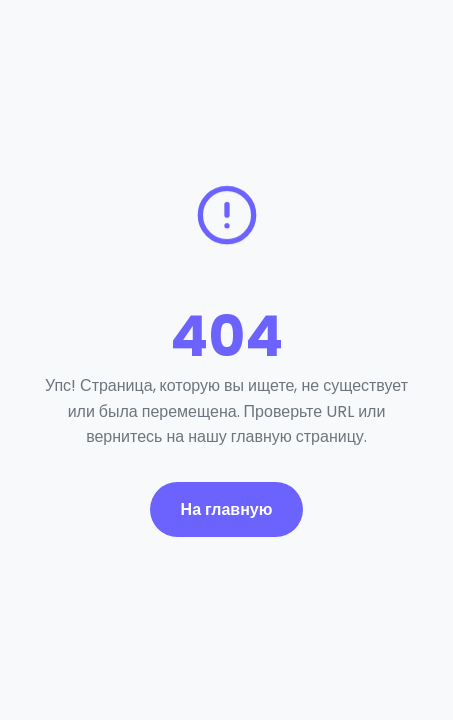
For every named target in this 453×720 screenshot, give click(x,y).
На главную (227, 509)
